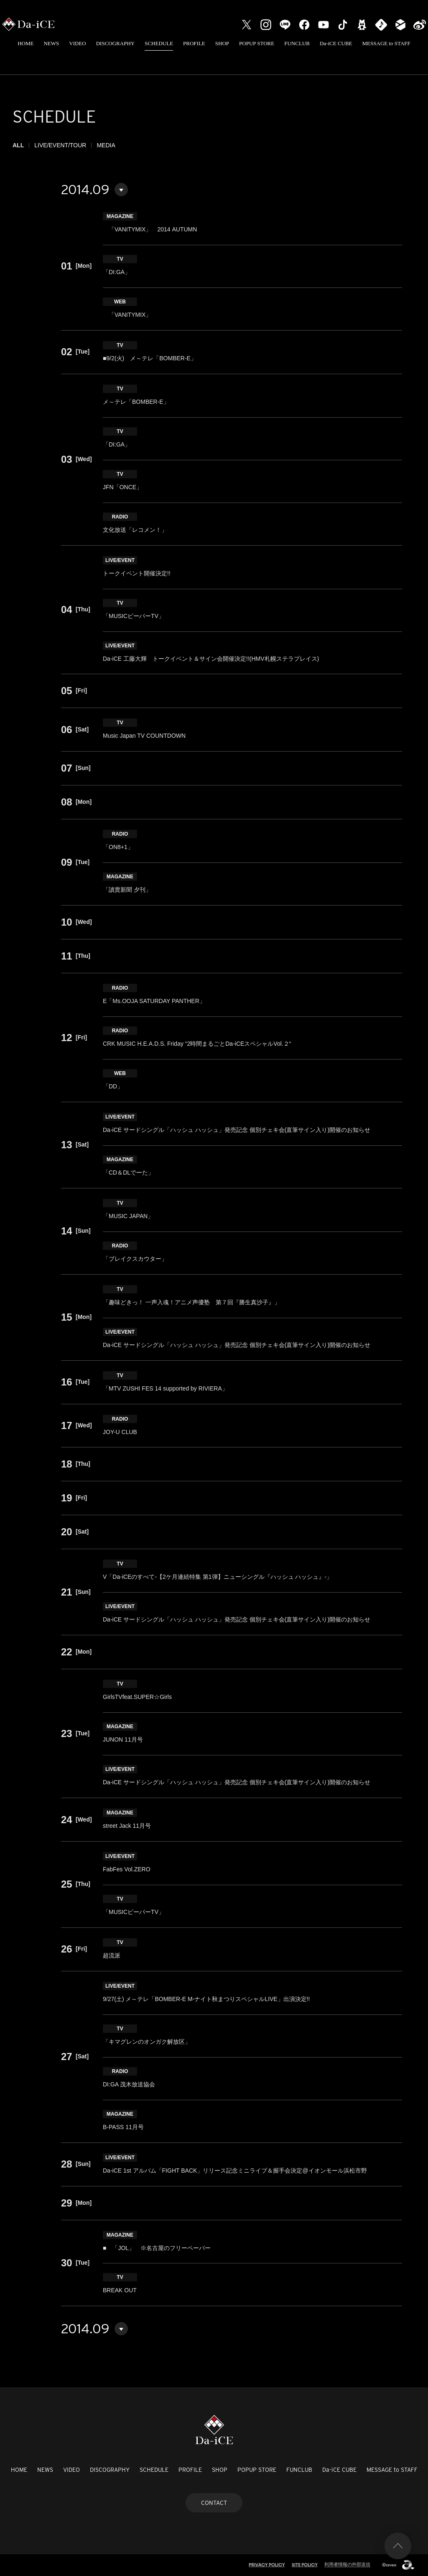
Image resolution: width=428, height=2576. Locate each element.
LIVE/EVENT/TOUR (60, 145)
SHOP (222, 43)
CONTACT (214, 2502)
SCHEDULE (159, 43)
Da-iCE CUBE (336, 43)
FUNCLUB (297, 43)
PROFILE (194, 43)
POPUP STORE (256, 43)
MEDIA (106, 145)
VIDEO (77, 43)
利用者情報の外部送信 (347, 2564)
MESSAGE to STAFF (386, 43)
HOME (25, 43)
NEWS (51, 43)
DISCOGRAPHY (115, 43)
